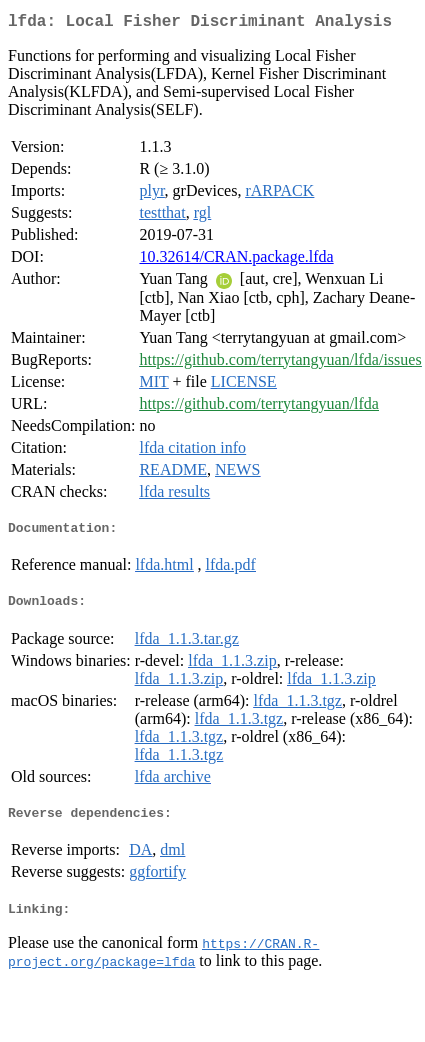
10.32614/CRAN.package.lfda (236, 260)
